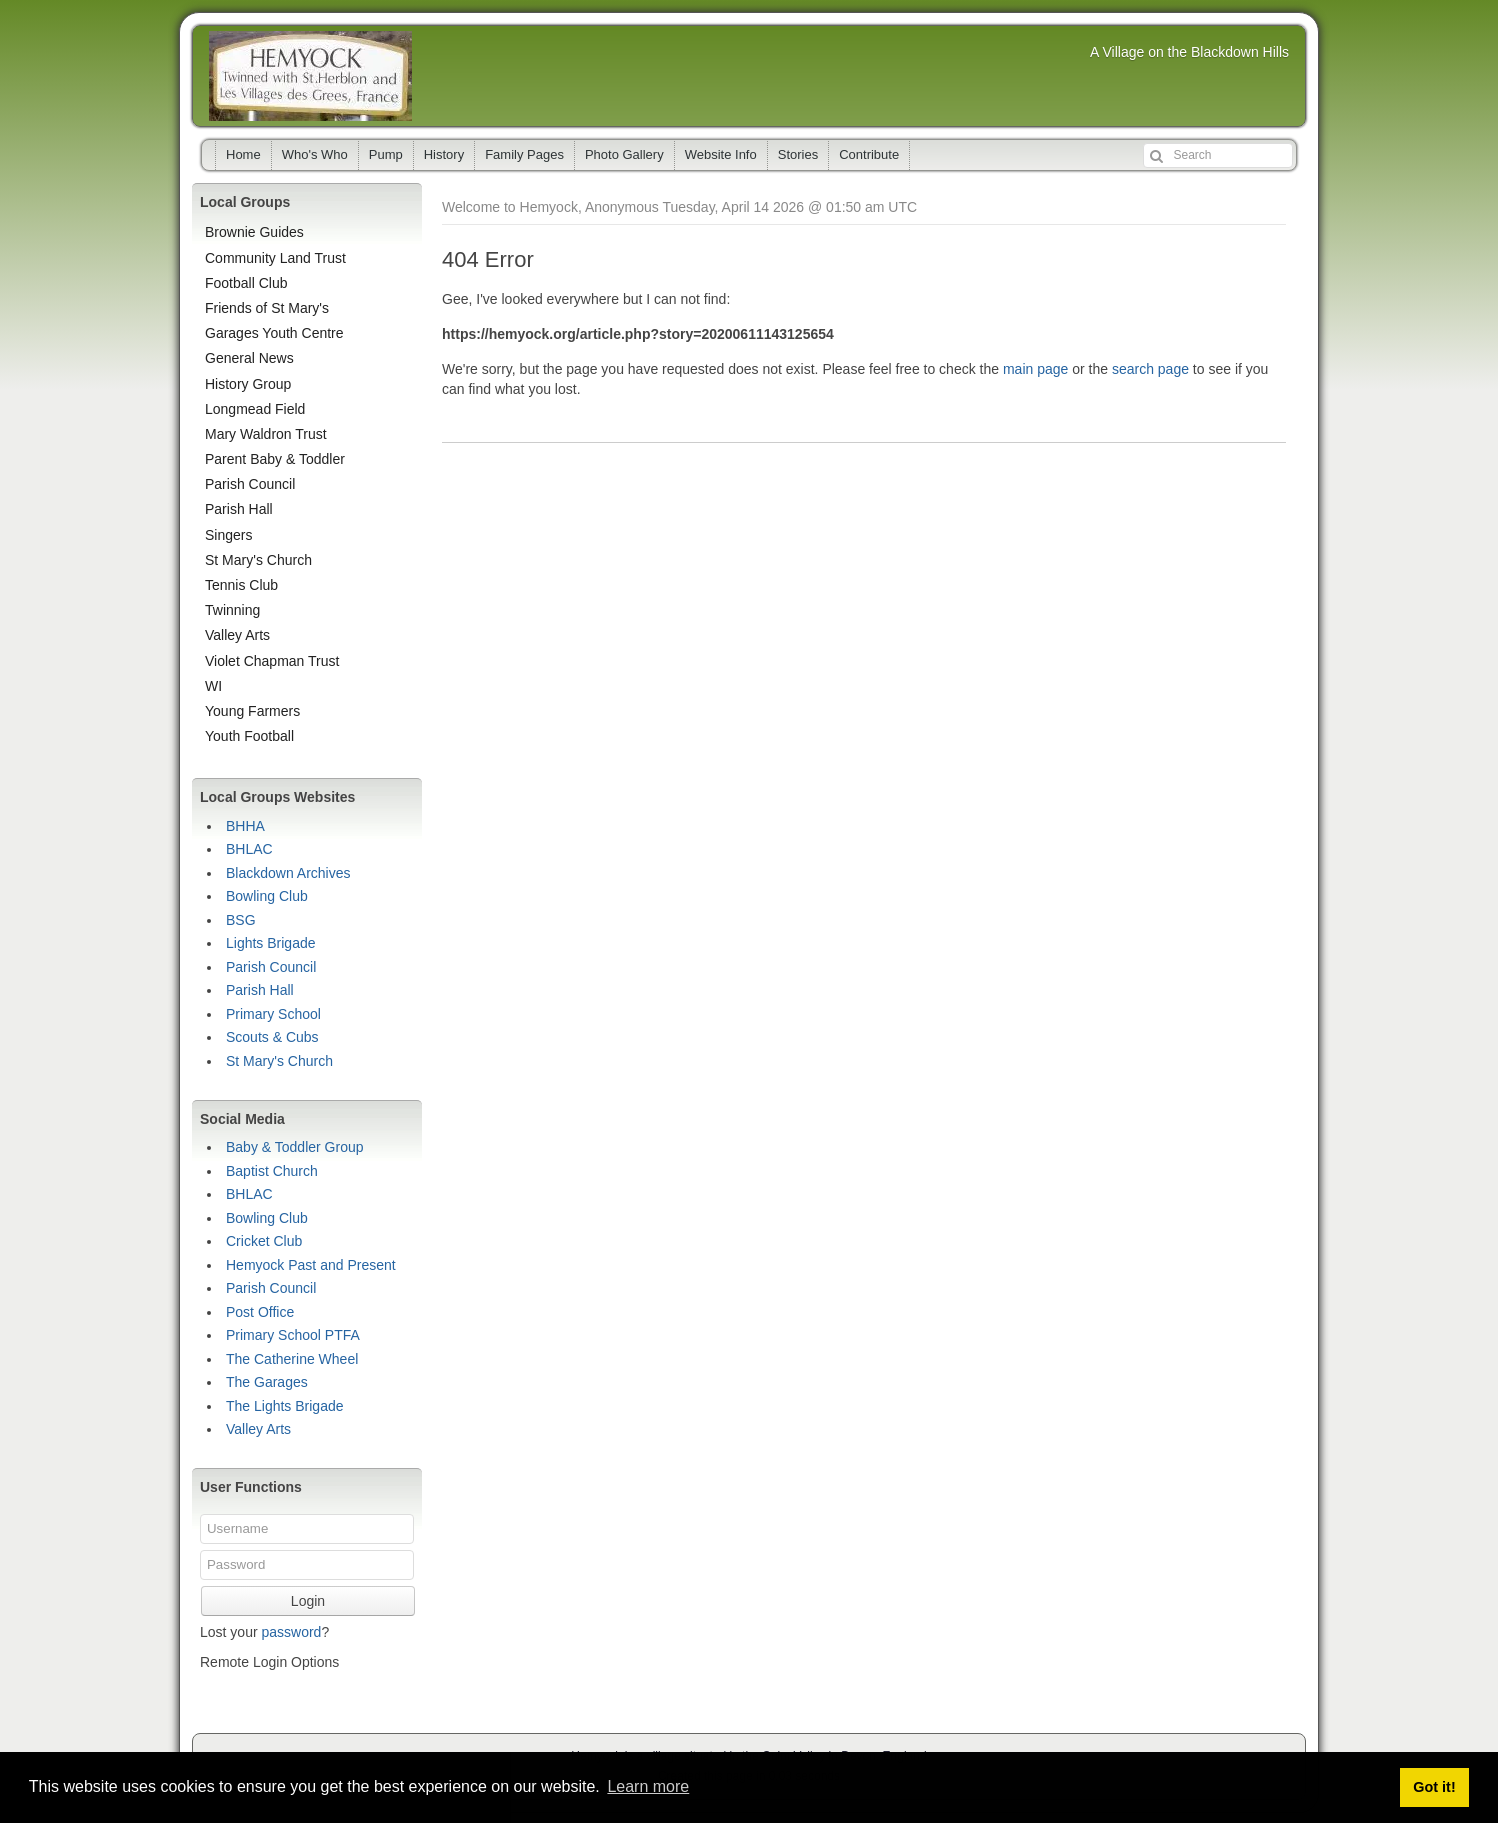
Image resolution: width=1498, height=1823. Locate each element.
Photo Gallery (624, 154)
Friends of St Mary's (267, 308)
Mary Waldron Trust (266, 434)
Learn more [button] (648, 1786)
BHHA (245, 826)
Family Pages (524, 154)
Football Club (246, 283)
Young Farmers (252, 711)
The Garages (267, 1382)
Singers (228, 535)
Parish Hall (239, 509)
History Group (248, 384)
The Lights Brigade (285, 1406)
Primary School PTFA (293, 1335)
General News (249, 358)
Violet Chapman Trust (272, 661)
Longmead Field (255, 409)
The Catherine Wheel (292, 1359)
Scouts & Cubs (272, 1037)
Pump (386, 154)
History (444, 154)
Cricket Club (264, 1241)
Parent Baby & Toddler (275, 459)
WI (213, 686)
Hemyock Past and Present (311, 1265)
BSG (241, 920)
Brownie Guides (254, 232)
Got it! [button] (1434, 1787)
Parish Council (250, 484)
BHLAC (249, 849)
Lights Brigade (271, 943)
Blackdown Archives (288, 873)
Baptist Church (272, 1171)
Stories (798, 154)
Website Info (721, 154)
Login (308, 1601)
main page (1035, 369)
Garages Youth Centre (274, 333)
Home (243, 154)
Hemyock (310, 76)
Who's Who (315, 154)
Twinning (232, 610)
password (291, 1632)
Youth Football (249, 736)
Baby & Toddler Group (295, 1147)
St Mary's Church (258, 560)
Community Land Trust (275, 258)
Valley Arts (237, 635)
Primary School (273, 1014)
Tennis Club (241, 585)
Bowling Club (267, 896)
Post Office (260, 1312)
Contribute (869, 154)
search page (1150, 369)
